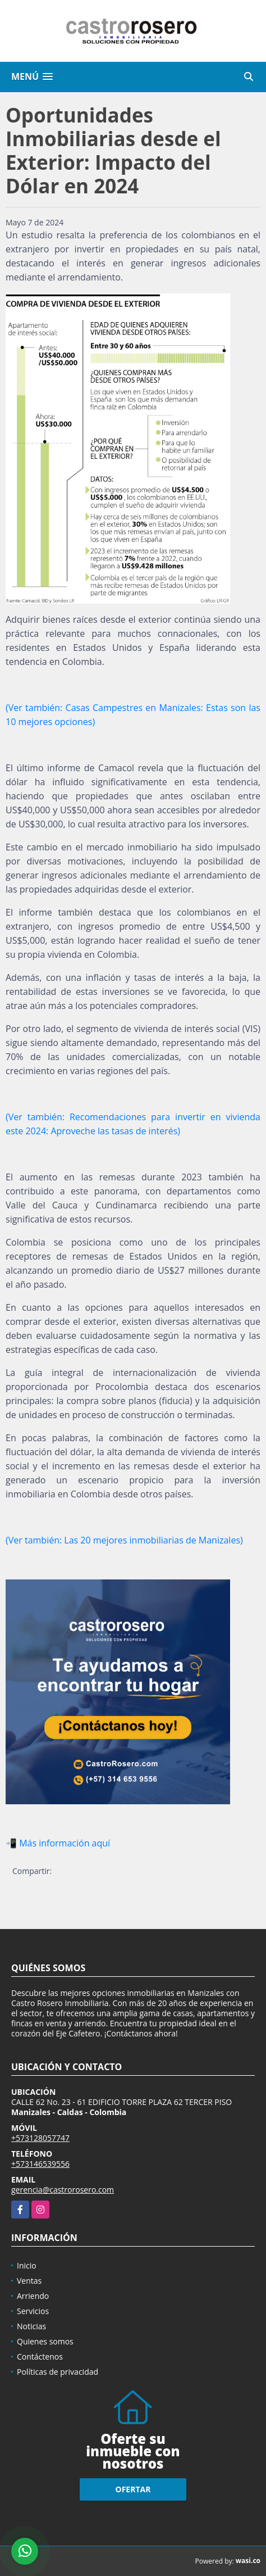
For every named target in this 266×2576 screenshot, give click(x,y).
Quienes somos (45, 2341)
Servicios (33, 2311)
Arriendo (33, 2295)
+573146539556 (40, 2163)
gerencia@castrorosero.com (62, 2189)
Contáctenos (40, 2356)
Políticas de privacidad (57, 2371)
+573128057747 (40, 2138)
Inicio (26, 2265)
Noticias (31, 2326)
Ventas (29, 2280)
